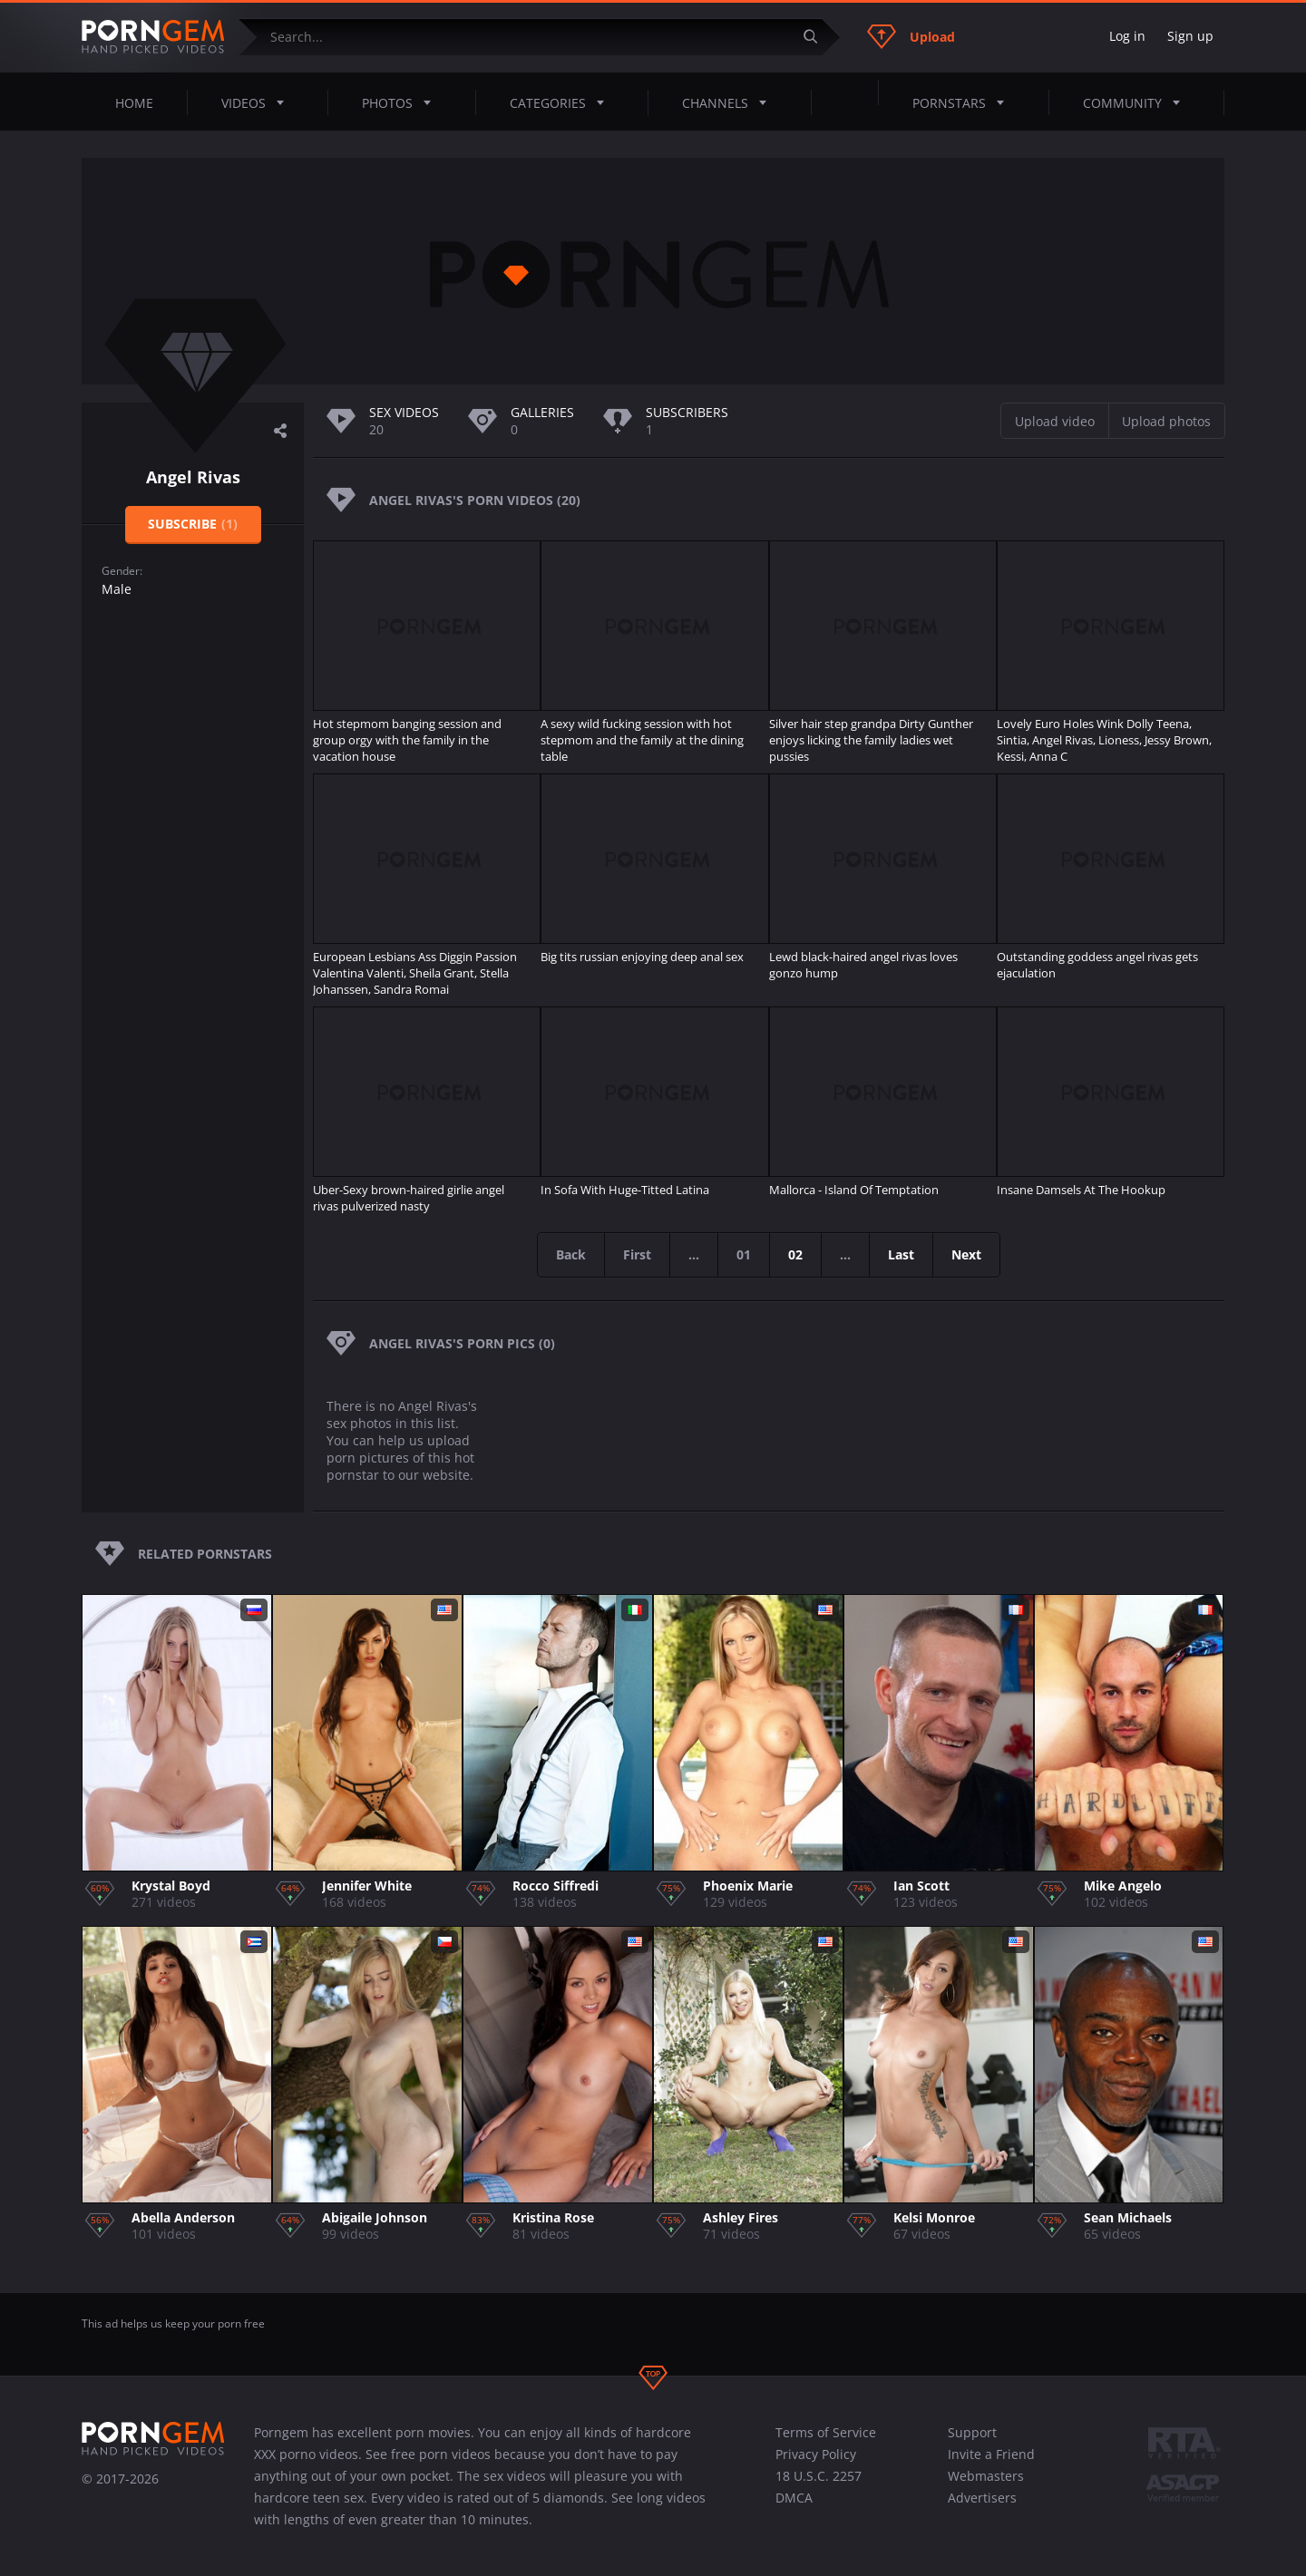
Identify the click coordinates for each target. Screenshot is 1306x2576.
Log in (1127, 35)
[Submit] (817, 36)
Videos (258, 102)
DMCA (794, 2497)
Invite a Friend (991, 2454)
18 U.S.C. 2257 (818, 2475)
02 (795, 1254)
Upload (911, 36)
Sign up (1190, 35)
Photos (402, 102)
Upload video (1055, 421)
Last (901, 1254)
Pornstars (963, 102)
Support (972, 2432)
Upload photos (1166, 421)
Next (966, 1254)
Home (134, 103)
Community (1137, 102)
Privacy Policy (815, 2454)
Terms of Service (825, 2432)
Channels (729, 102)
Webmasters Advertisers (986, 2486)
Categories (562, 102)
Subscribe (193, 523)
